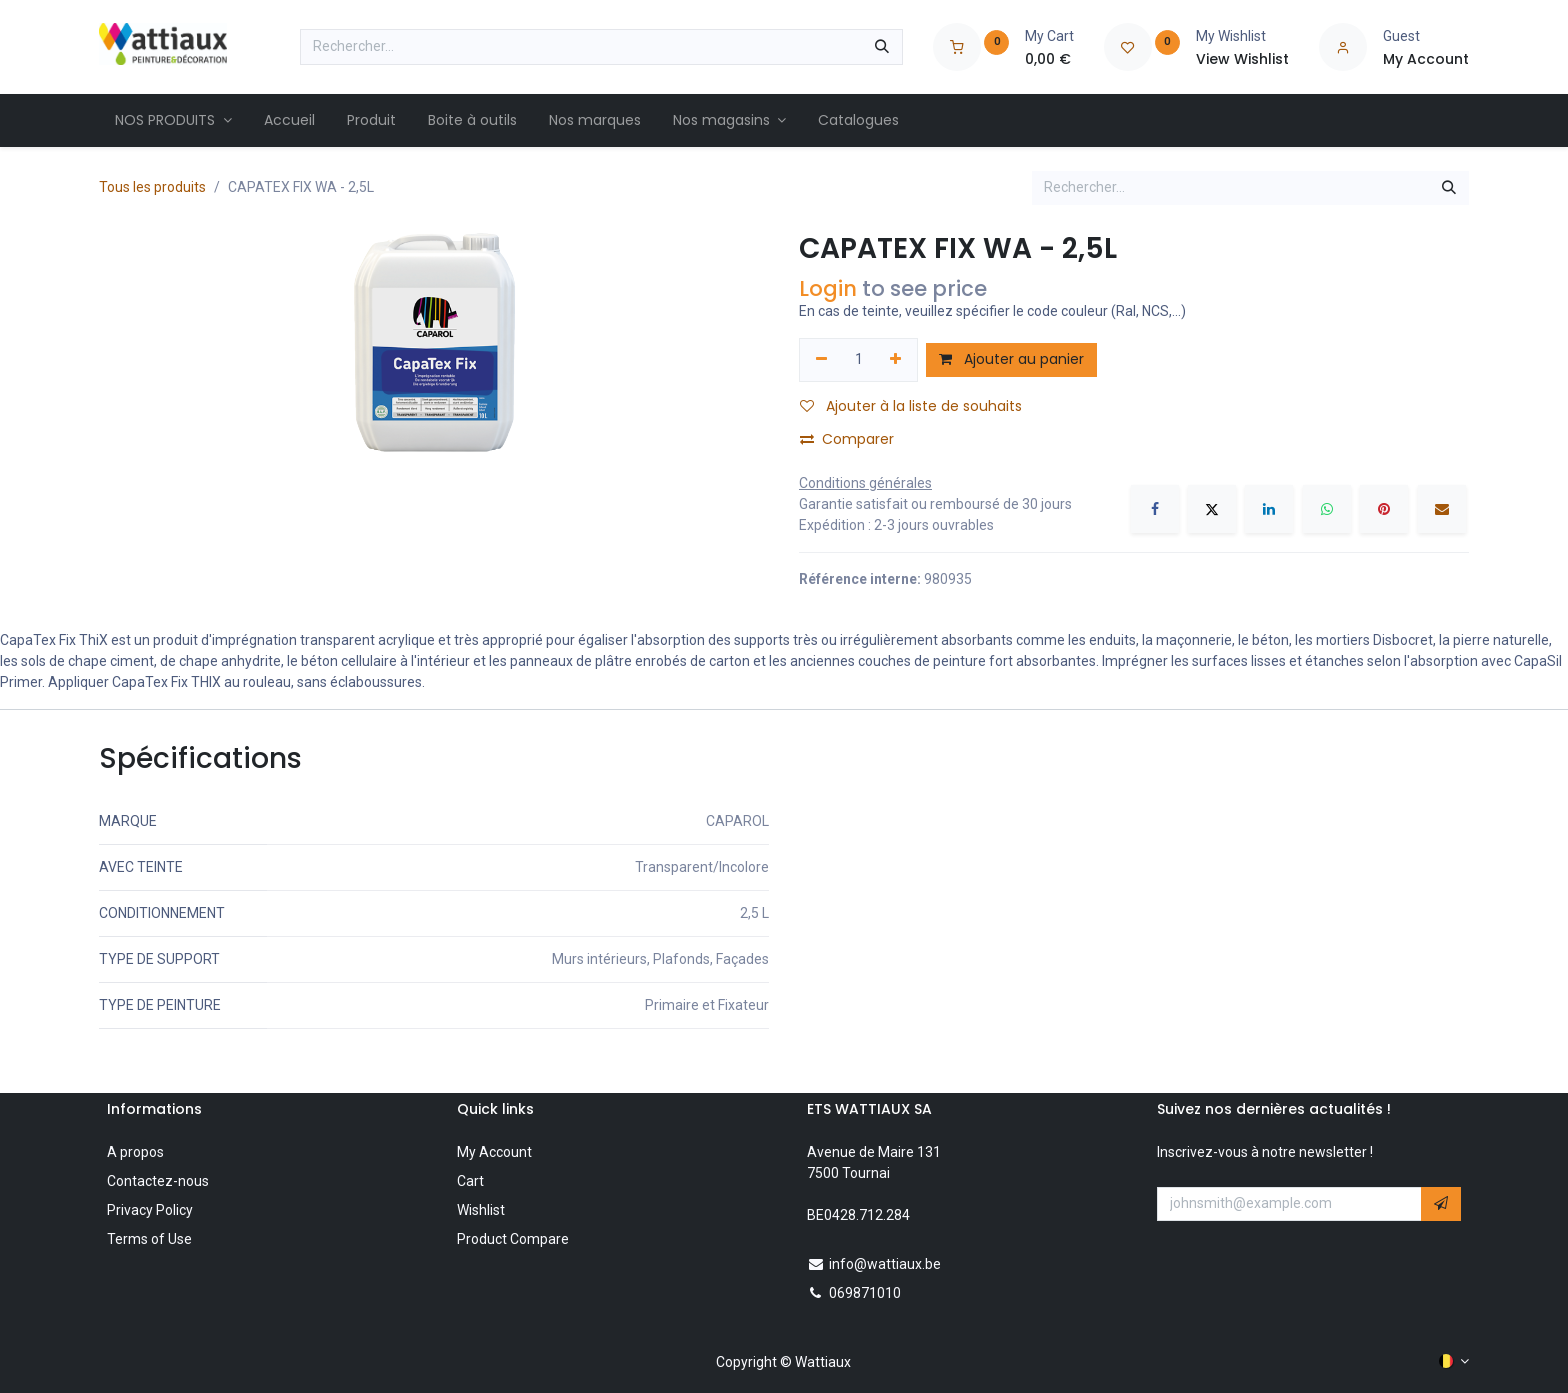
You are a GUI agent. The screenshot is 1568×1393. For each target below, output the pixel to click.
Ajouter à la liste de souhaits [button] (911, 406)
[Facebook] (1155, 509)
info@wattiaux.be (885, 1264)
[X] (1212, 509)
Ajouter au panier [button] (1011, 359)
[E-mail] (1442, 509)
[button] (1441, 1204)
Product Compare (513, 1239)
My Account (494, 1152)
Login (828, 288)
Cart (470, 1181)
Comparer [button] (847, 439)
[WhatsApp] (1327, 509)
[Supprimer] (821, 360)
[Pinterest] (1384, 509)
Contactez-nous (158, 1181)
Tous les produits (152, 187)
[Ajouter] (896, 360)
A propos (135, 1152)
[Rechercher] (882, 47)
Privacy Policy (150, 1210)
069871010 (865, 1293)
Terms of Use (149, 1239)
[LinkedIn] (1269, 509)
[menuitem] (173, 120)
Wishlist (481, 1210)
